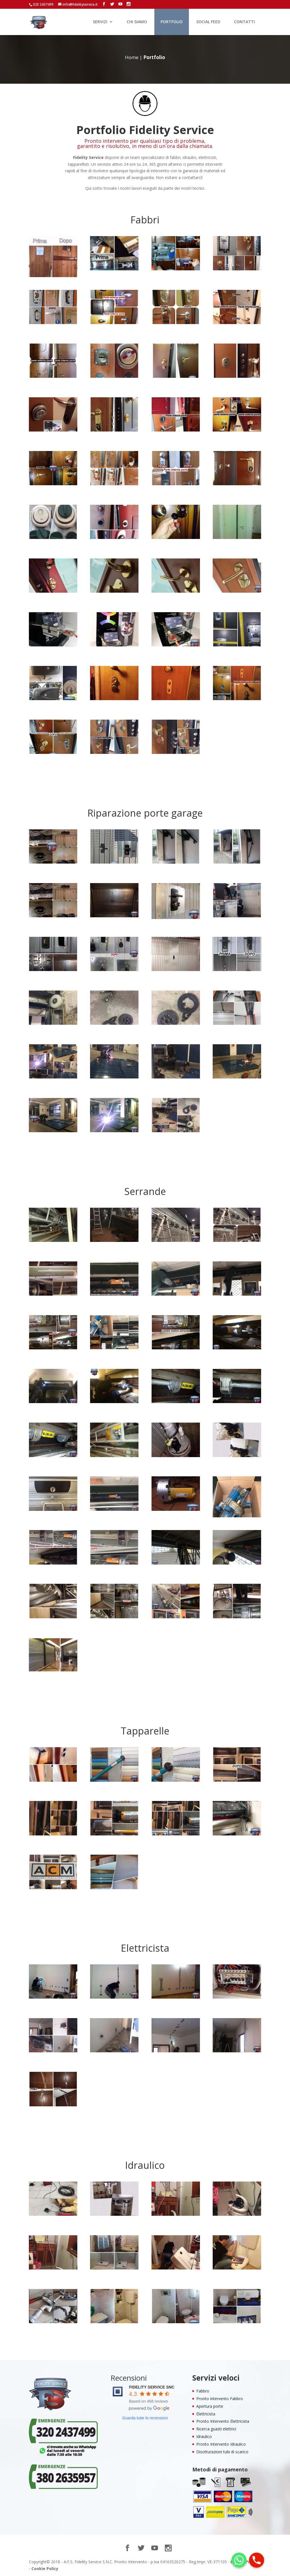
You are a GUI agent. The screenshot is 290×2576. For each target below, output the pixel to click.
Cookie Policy (44, 2568)
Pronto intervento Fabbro (219, 2398)
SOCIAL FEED (208, 22)
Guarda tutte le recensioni (145, 2418)
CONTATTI (244, 22)
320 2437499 (43, 4)
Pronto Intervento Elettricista (222, 2421)
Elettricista (205, 2414)
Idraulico (204, 2436)
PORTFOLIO (172, 22)
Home (131, 57)
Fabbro (202, 2391)
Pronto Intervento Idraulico (221, 2444)
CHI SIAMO (137, 22)
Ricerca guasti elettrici (216, 2429)
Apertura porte (209, 2406)
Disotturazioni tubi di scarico (222, 2451)
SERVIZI (100, 22)
